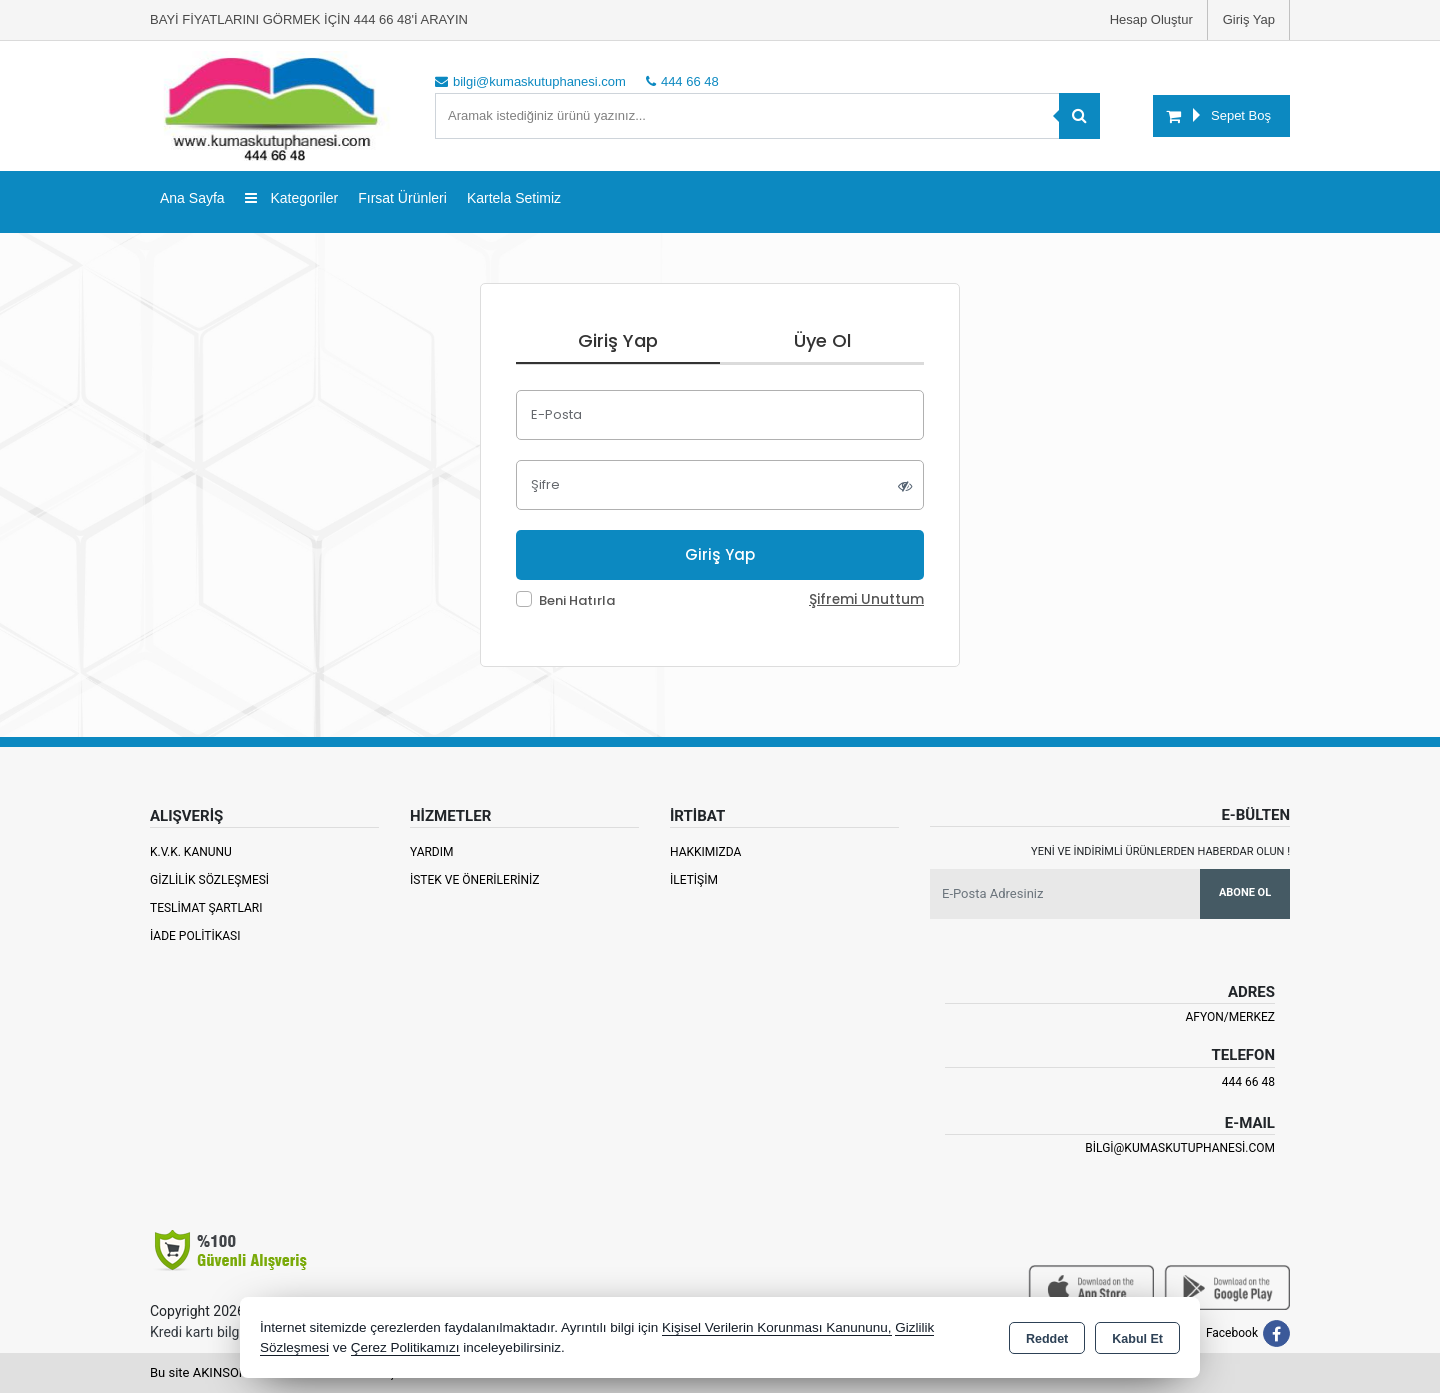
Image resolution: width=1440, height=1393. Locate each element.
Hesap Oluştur (1151, 19)
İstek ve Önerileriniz (475, 880)
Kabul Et (1137, 1339)
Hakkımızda (705, 852)
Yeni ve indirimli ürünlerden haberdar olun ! (1160, 851)
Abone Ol (1245, 892)
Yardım (432, 852)
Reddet (1047, 1339)
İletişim (694, 880)
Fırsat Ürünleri (402, 198)
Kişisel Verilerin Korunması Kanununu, (777, 1327)
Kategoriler (292, 198)
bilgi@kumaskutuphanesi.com (1180, 1148)
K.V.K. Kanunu (191, 852)
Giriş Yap (1249, 19)
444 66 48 (1248, 1082)
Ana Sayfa (192, 198)
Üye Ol (822, 340)
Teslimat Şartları (206, 908)
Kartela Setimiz (514, 198)
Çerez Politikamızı (405, 1347)
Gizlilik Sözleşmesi (209, 880)
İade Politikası (195, 936)
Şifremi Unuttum (866, 599)
